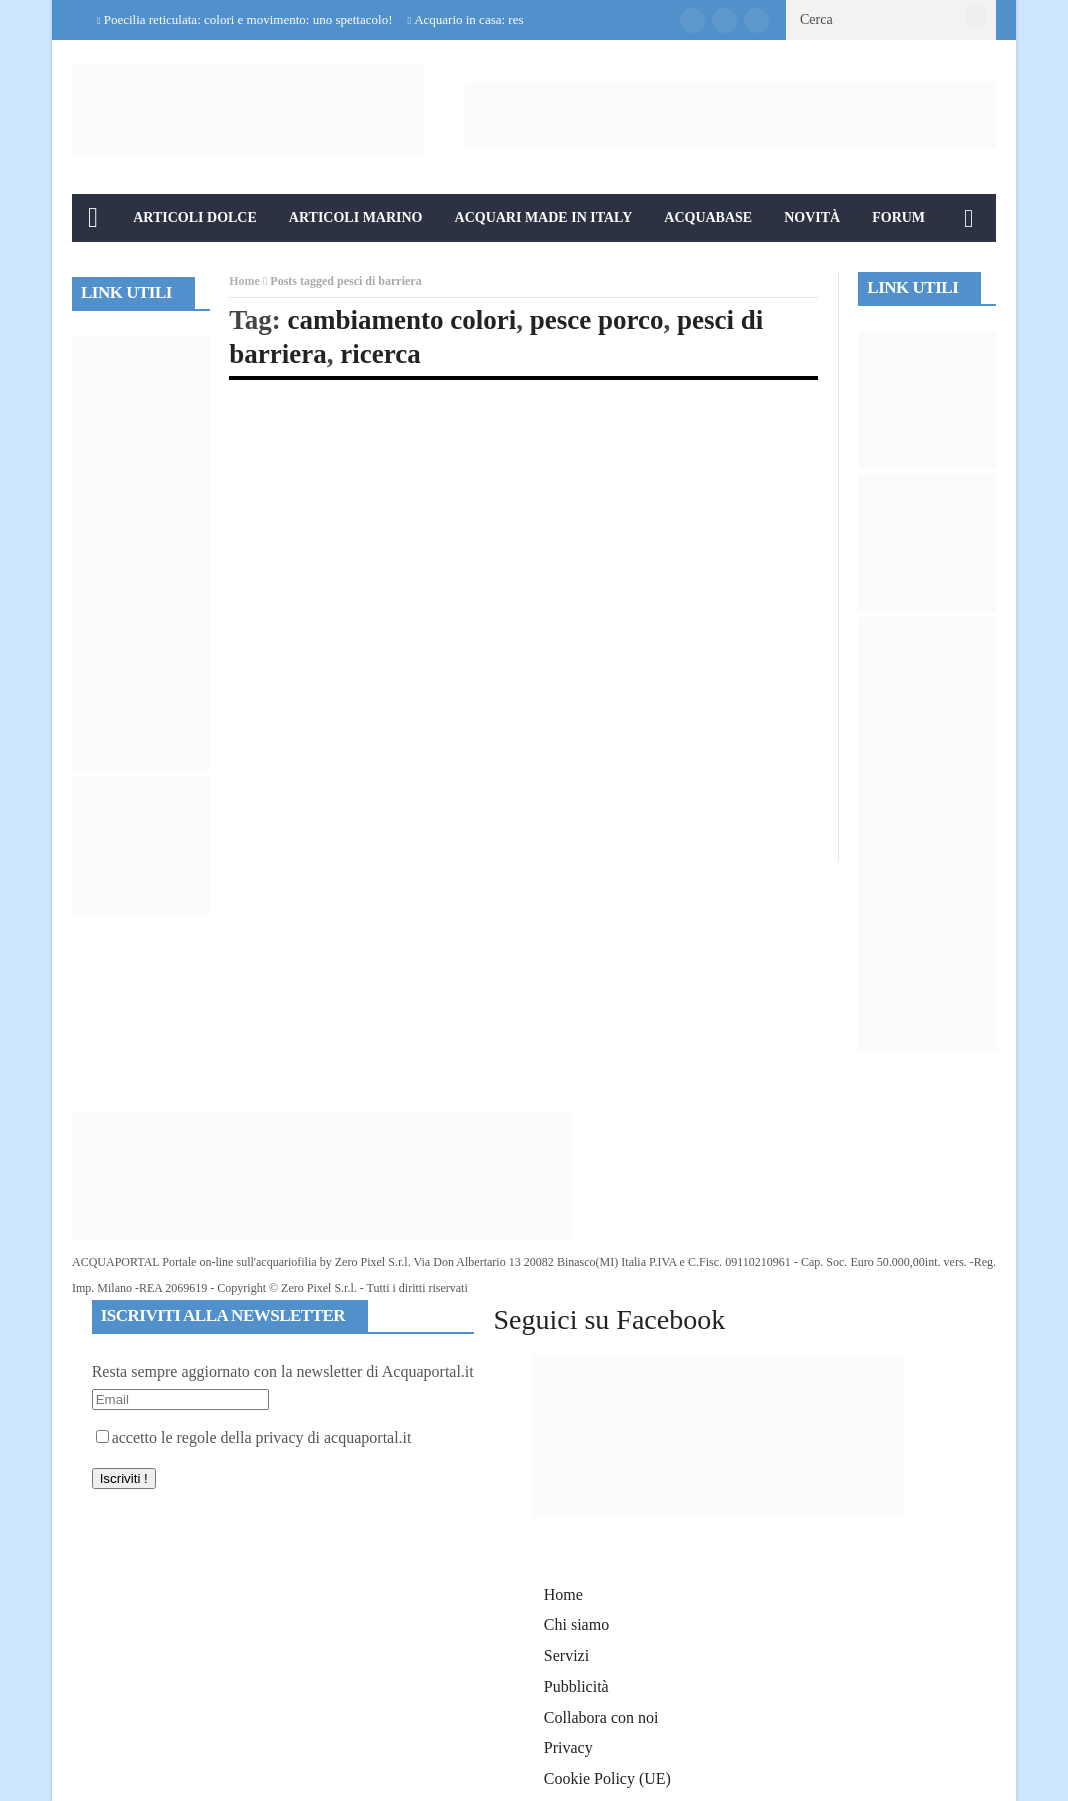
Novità (812, 217)
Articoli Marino (356, 217)
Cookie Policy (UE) (607, 1778)
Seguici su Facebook (609, 1319)
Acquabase (708, 217)
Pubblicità (576, 1686)
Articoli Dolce (195, 217)
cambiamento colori (402, 320)
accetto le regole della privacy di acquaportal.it (254, 1437)
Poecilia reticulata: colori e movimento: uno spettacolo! (248, 19)
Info (105, 265)
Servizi (566, 1655)
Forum (898, 217)
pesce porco (597, 320)
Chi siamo (576, 1624)
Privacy (568, 1747)
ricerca (380, 354)
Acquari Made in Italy (544, 217)
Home (244, 281)
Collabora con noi (601, 1717)
